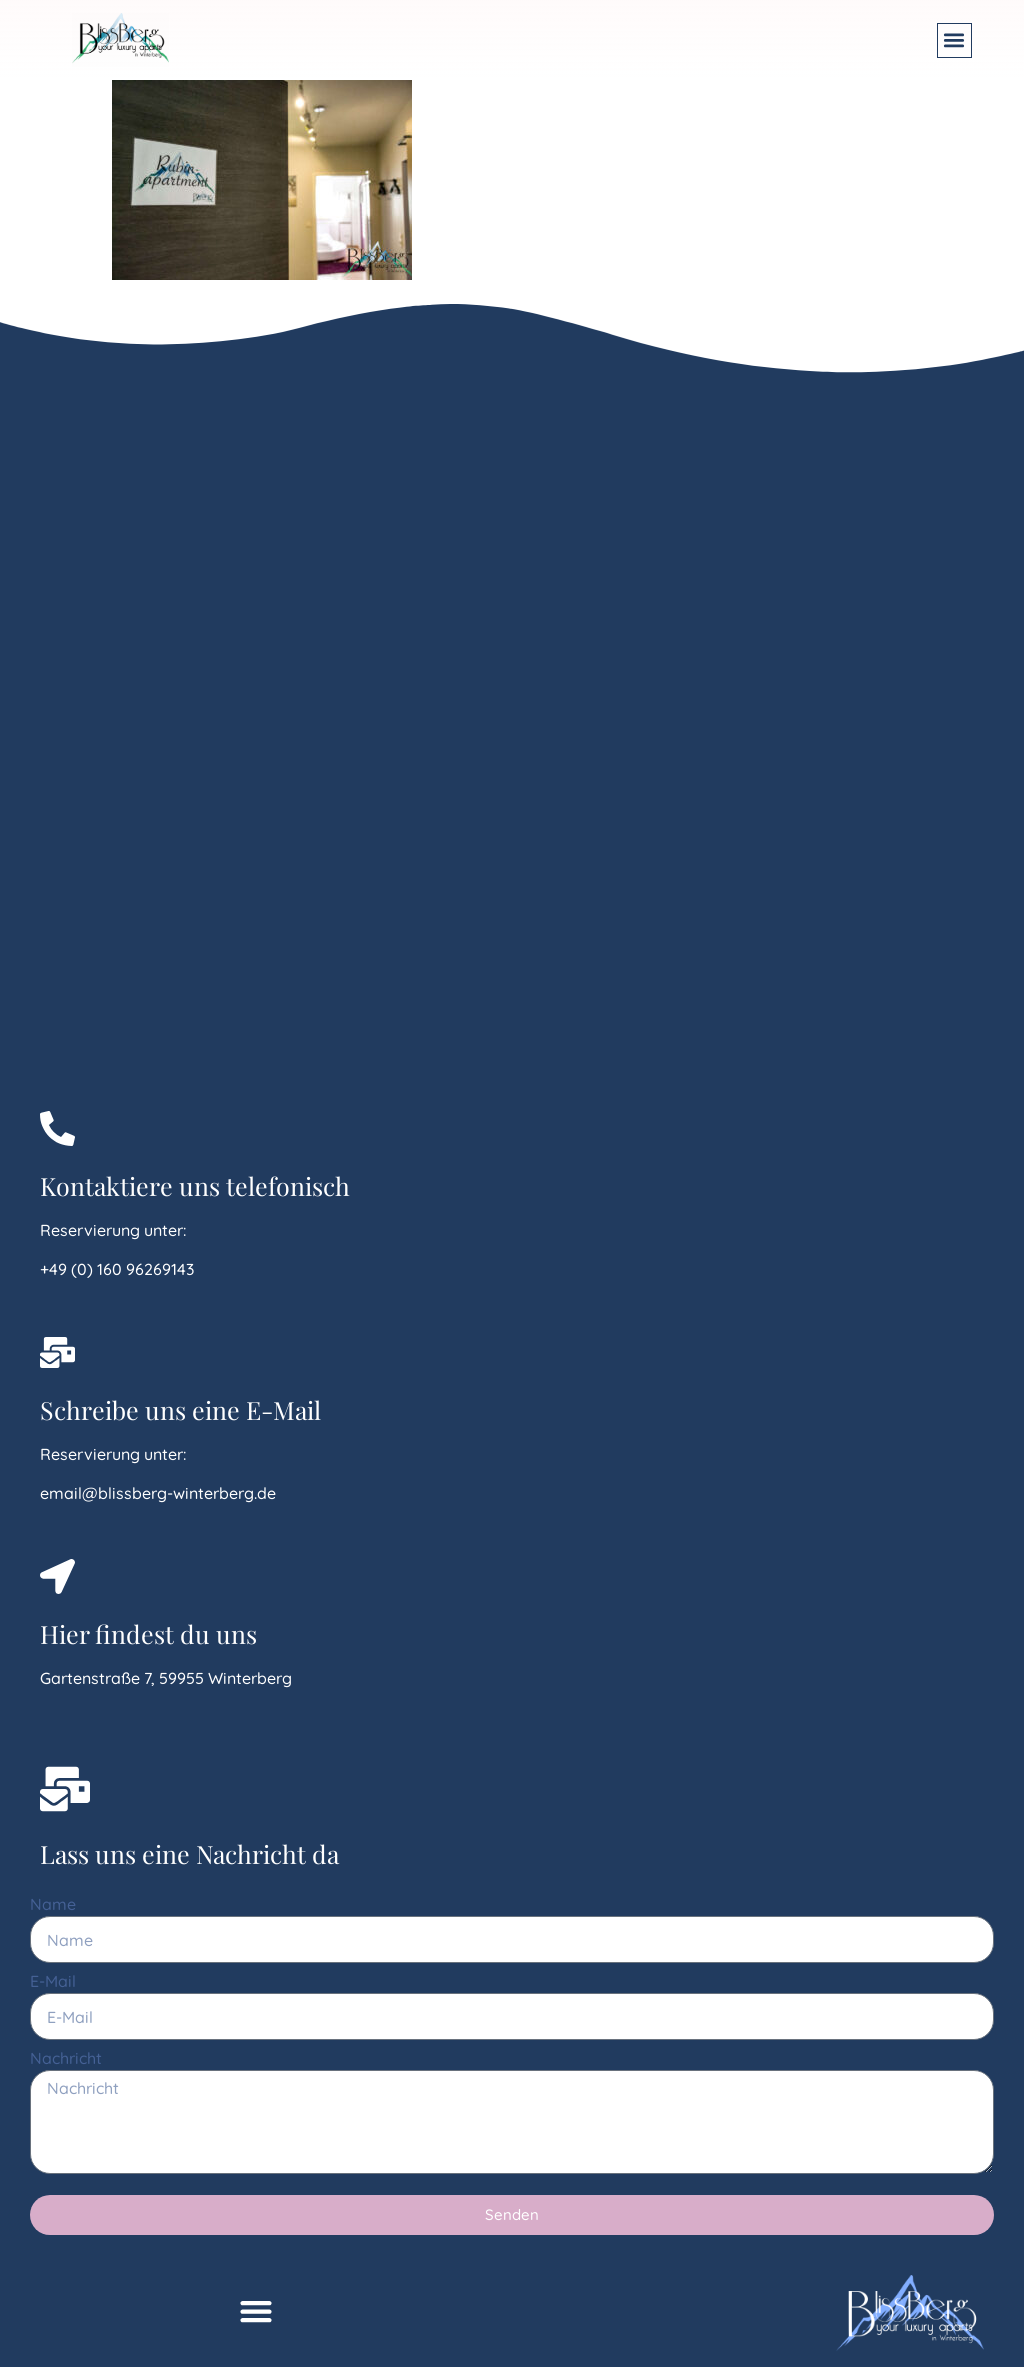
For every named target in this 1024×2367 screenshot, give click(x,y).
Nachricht (66, 2059)
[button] (954, 40)
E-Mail (53, 1982)
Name (53, 1905)
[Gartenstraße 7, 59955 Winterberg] (236, 726)
